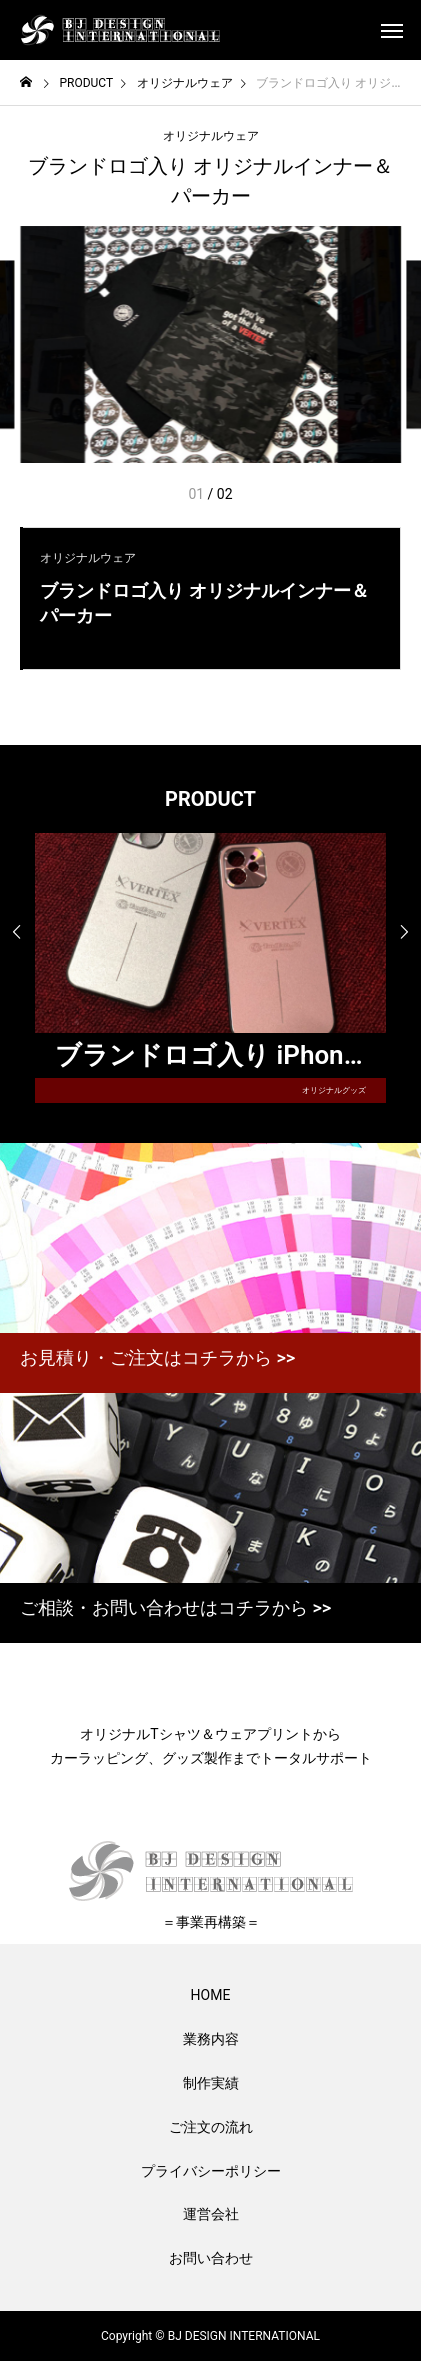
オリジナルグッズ (334, 1090)
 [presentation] (404, 932)
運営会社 (211, 2214)
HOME (211, 1995)
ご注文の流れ (211, 2127)
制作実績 (211, 2083)
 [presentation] (17, 932)
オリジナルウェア (211, 136)
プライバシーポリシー (211, 2171)
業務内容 (211, 2039)
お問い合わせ (211, 2258)
